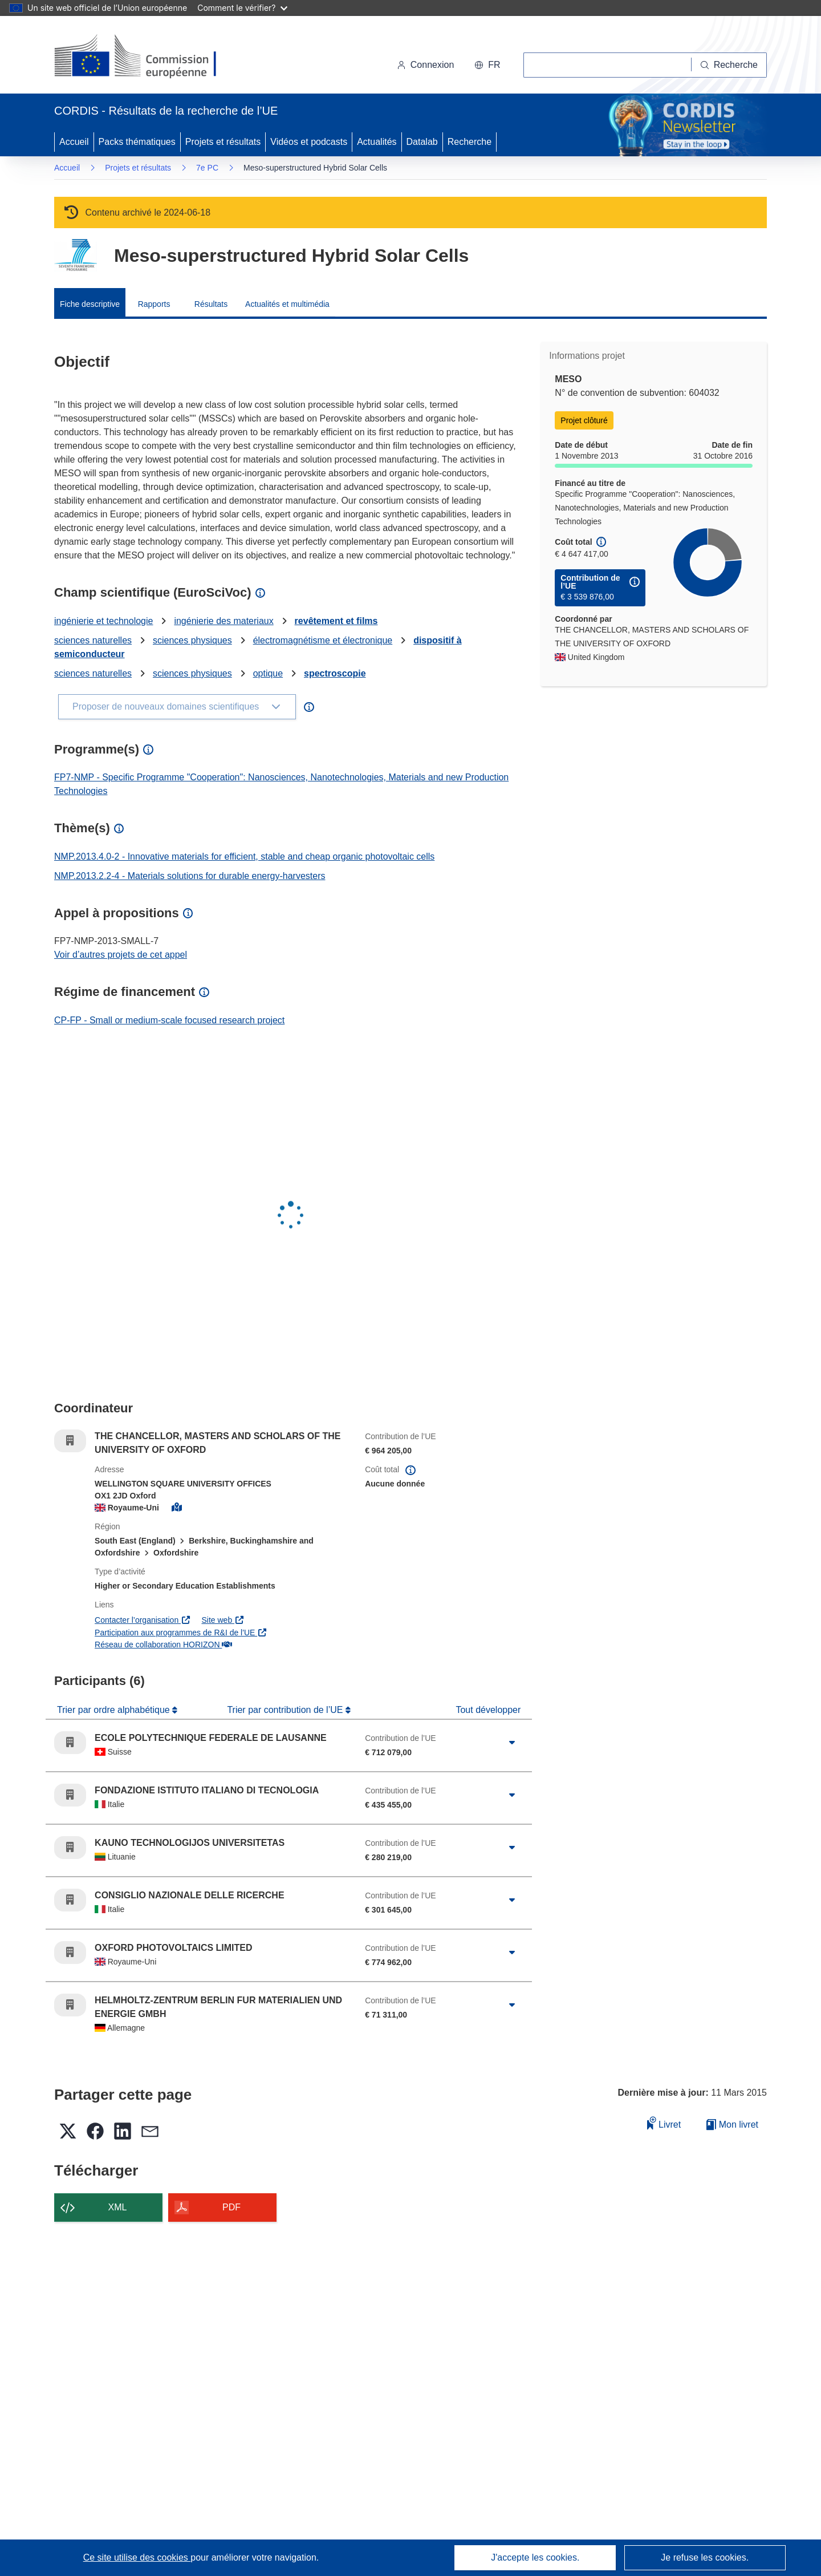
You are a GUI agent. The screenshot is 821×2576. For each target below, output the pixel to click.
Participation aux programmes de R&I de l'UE (181, 1632)
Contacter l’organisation (142, 1620)
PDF (231, 2207)
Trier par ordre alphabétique (114, 1710)
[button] (487, 65)
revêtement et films (336, 621)
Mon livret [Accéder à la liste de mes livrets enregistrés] (732, 2124)
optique (268, 673)
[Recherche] (729, 65)
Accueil (74, 142)
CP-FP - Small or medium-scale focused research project (169, 1020)
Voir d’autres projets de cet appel (120, 954)
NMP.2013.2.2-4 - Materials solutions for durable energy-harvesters (190, 876)
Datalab (422, 142)
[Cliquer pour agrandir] (512, 1742)
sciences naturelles (93, 640)
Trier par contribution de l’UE (286, 1710)
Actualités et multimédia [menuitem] (287, 304)
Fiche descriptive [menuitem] (90, 304)
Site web (222, 1620)
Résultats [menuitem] (210, 304)
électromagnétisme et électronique (323, 640)
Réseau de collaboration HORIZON (163, 1644)
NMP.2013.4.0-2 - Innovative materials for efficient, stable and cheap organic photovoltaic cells (244, 856)
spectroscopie (334, 673)
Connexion (425, 65)
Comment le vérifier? (242, 8)
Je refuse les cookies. (705, 2557)
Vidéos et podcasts (308, 142)
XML (117, 2207)
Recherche (469, 142)
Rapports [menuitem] (154, 304)
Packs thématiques (137, 142)
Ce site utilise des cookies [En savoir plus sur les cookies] (137, 2557)
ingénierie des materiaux (223, 621)
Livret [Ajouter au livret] (664, 2122)
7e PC (207, 167)
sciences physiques (192, 640)
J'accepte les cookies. (535, 2557)
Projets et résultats (223, 142)
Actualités (376, 142)
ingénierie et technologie (103, 621)
